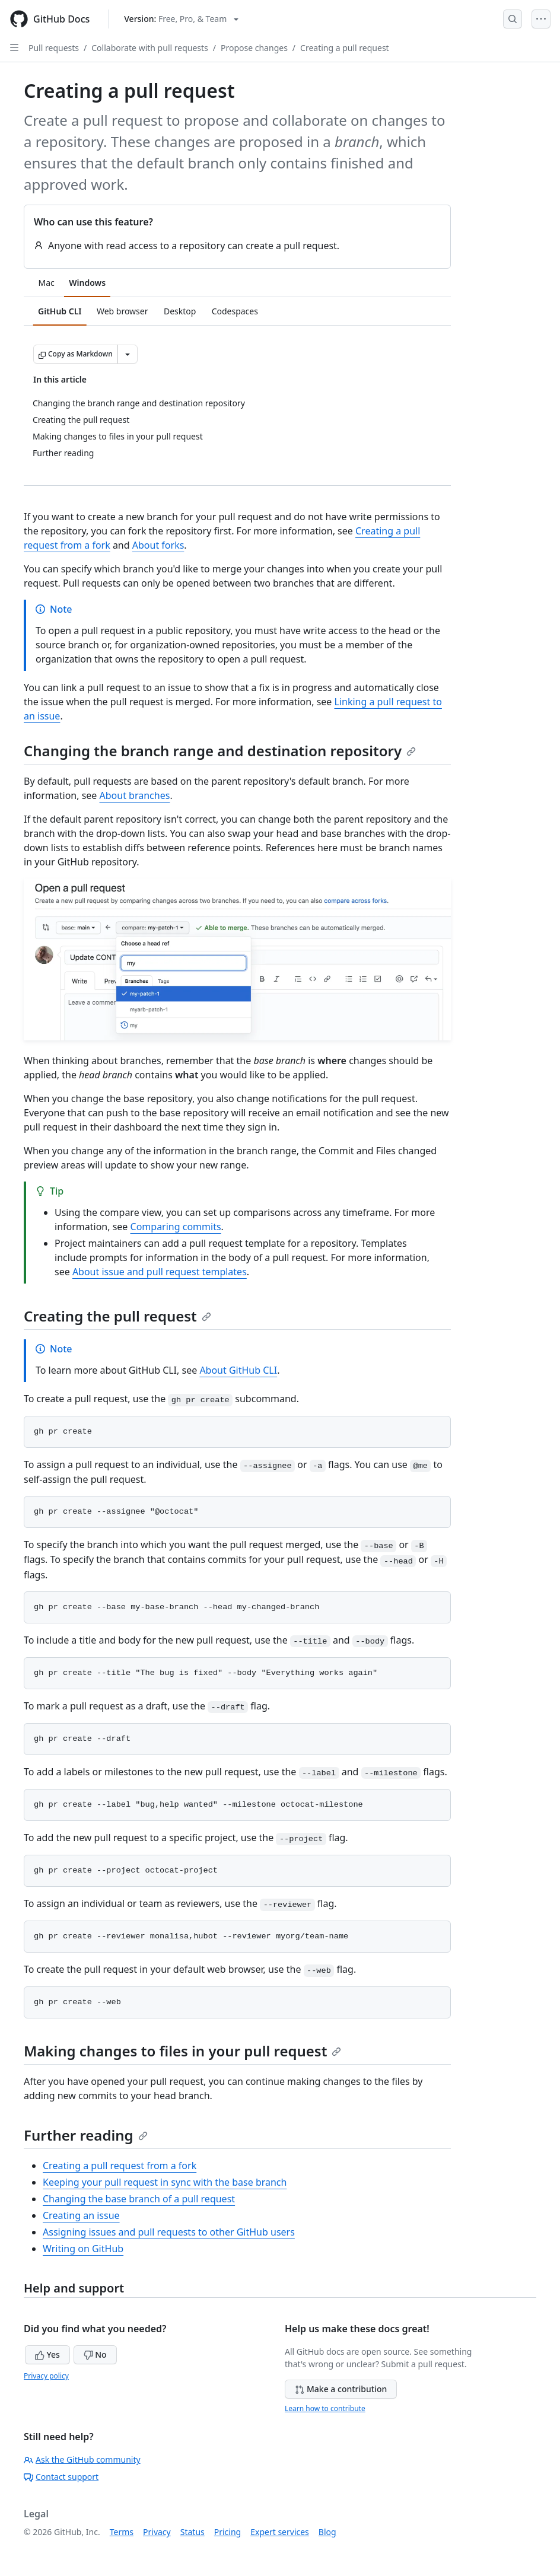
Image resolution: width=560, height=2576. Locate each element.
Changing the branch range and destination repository (220, 750)
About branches (135, 795)
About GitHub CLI (238, 1370)
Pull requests (53, 47)
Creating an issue (81, 2215)
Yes (47, 2354)
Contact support (61, 2476)
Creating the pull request (117, 1316)
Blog (327, 2531)
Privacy (157, 2531)
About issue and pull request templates (159, 1271)
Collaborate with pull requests (149, 47)
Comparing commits (176, 1226)
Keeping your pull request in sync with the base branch (165, 2182)
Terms (121, 2531)
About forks (158, 545)
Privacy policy (46, 2376)
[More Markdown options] (127, 354)
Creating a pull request (344, 47)
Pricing (227, 2531)
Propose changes (254, 47)
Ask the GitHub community (82, 2459)
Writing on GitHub (83, 2248)
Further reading (86, 2135)
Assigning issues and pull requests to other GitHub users (169, 2232)
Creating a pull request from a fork (119, 2165)
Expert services (279, 2531)
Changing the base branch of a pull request (139, 2198)
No (95, 2354)
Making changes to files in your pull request (182, 2051)
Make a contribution (341, 2388)
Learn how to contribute (325, 2408)
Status (192, 2531)
